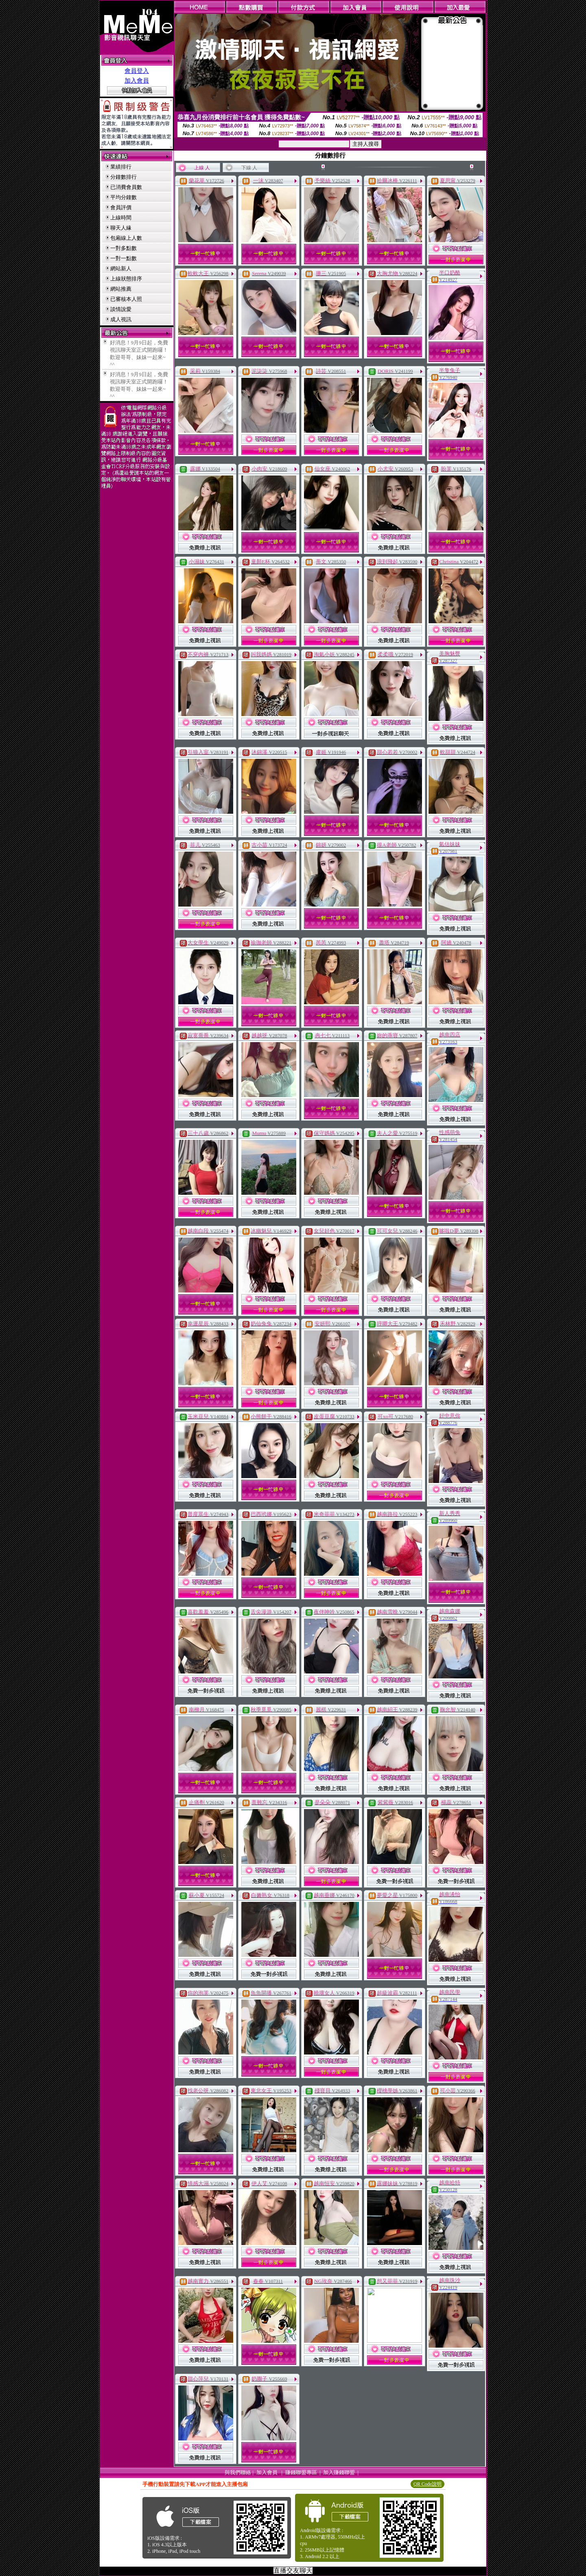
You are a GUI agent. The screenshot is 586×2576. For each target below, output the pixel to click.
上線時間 (120, 218)
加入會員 (137, 80)
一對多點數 (123, 248)
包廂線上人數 (126, 238)
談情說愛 (120, 309)
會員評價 (120, 207)
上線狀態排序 (126, 279)
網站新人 (120, 268)
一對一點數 (123, 258)
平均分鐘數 (123, 197)
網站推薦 (120, 289)
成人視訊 (120, 319)
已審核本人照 (126, 299)
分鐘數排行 (123, 177)
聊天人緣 (120, 228)
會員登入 (137, 71)
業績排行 (120, 167)
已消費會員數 (126, 187)
